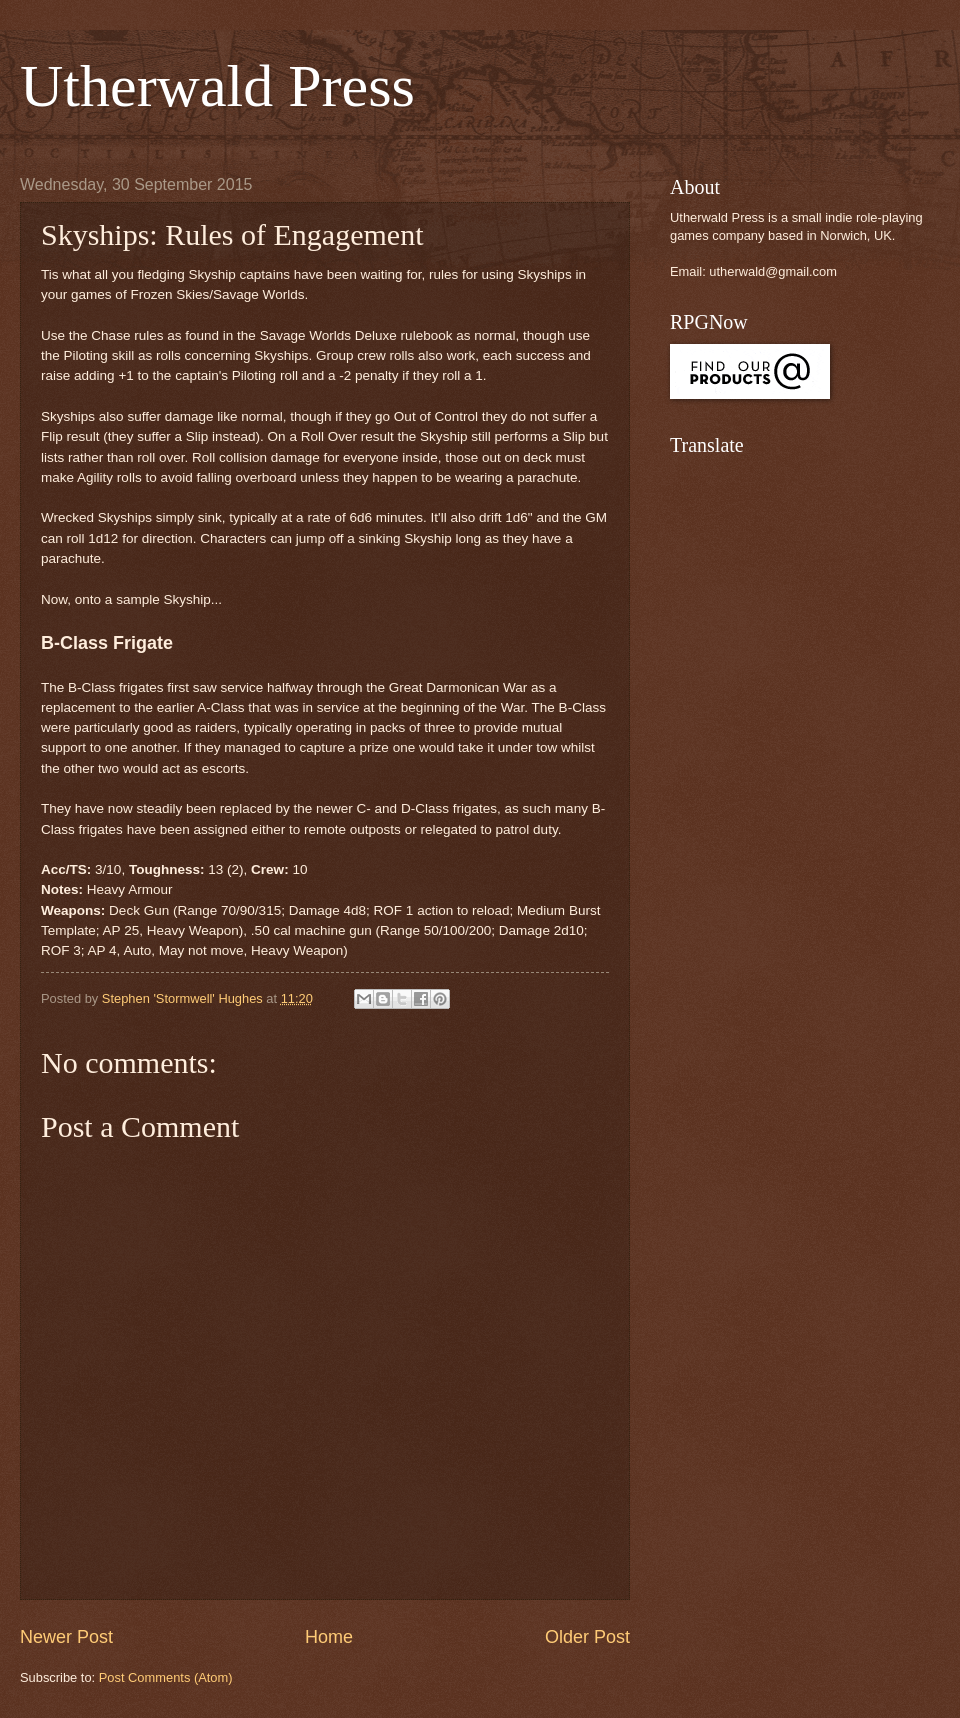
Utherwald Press (217, 86)
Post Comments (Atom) (166, 1677)
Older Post (587, 1637)
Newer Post (66, 1637)
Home (329, 1637)
